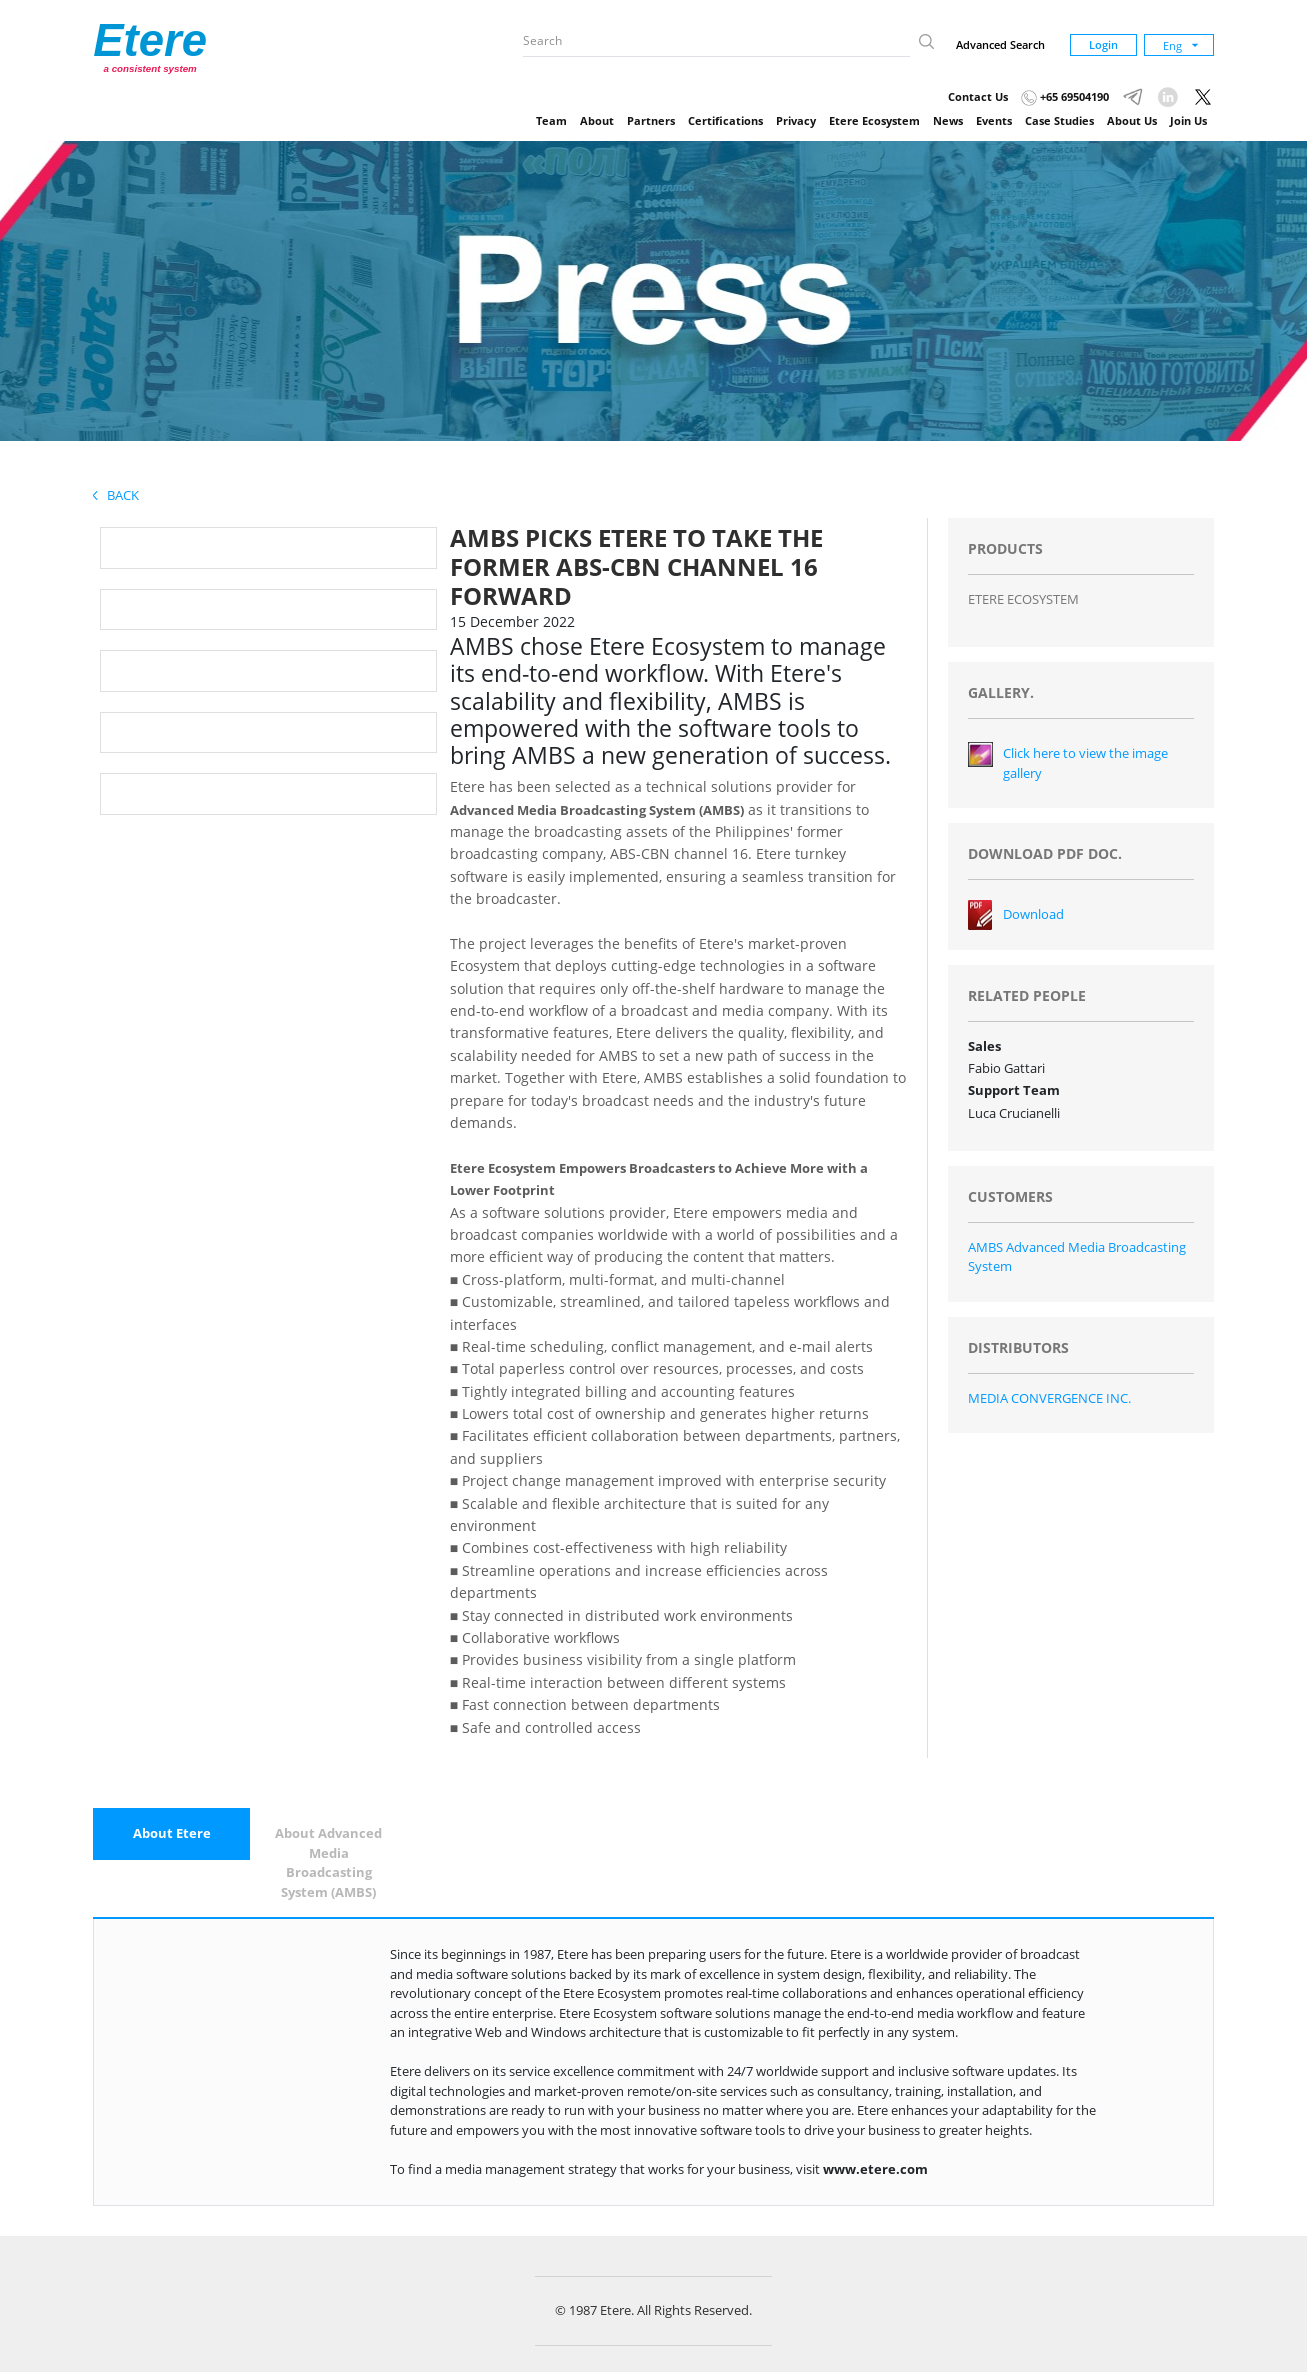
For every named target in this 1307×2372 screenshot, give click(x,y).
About (597, 120)
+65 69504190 (1065, 96)
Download (1033, 914)
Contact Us (978, 96)
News (948, 120)
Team (551, 120)
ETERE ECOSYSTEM (1023, 599)
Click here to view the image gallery (1085, 763)
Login (1103, 44)
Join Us (1188, 120)
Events (994, 120)
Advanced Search (1000, 44)
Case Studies (1059, 120)
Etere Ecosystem (874, 120)
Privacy (796, 120)
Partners (651, 120)
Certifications (725, 120)
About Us (1132, 120)
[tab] (171, 1834)
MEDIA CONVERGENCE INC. (1049, 1398)
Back (116, 495)
